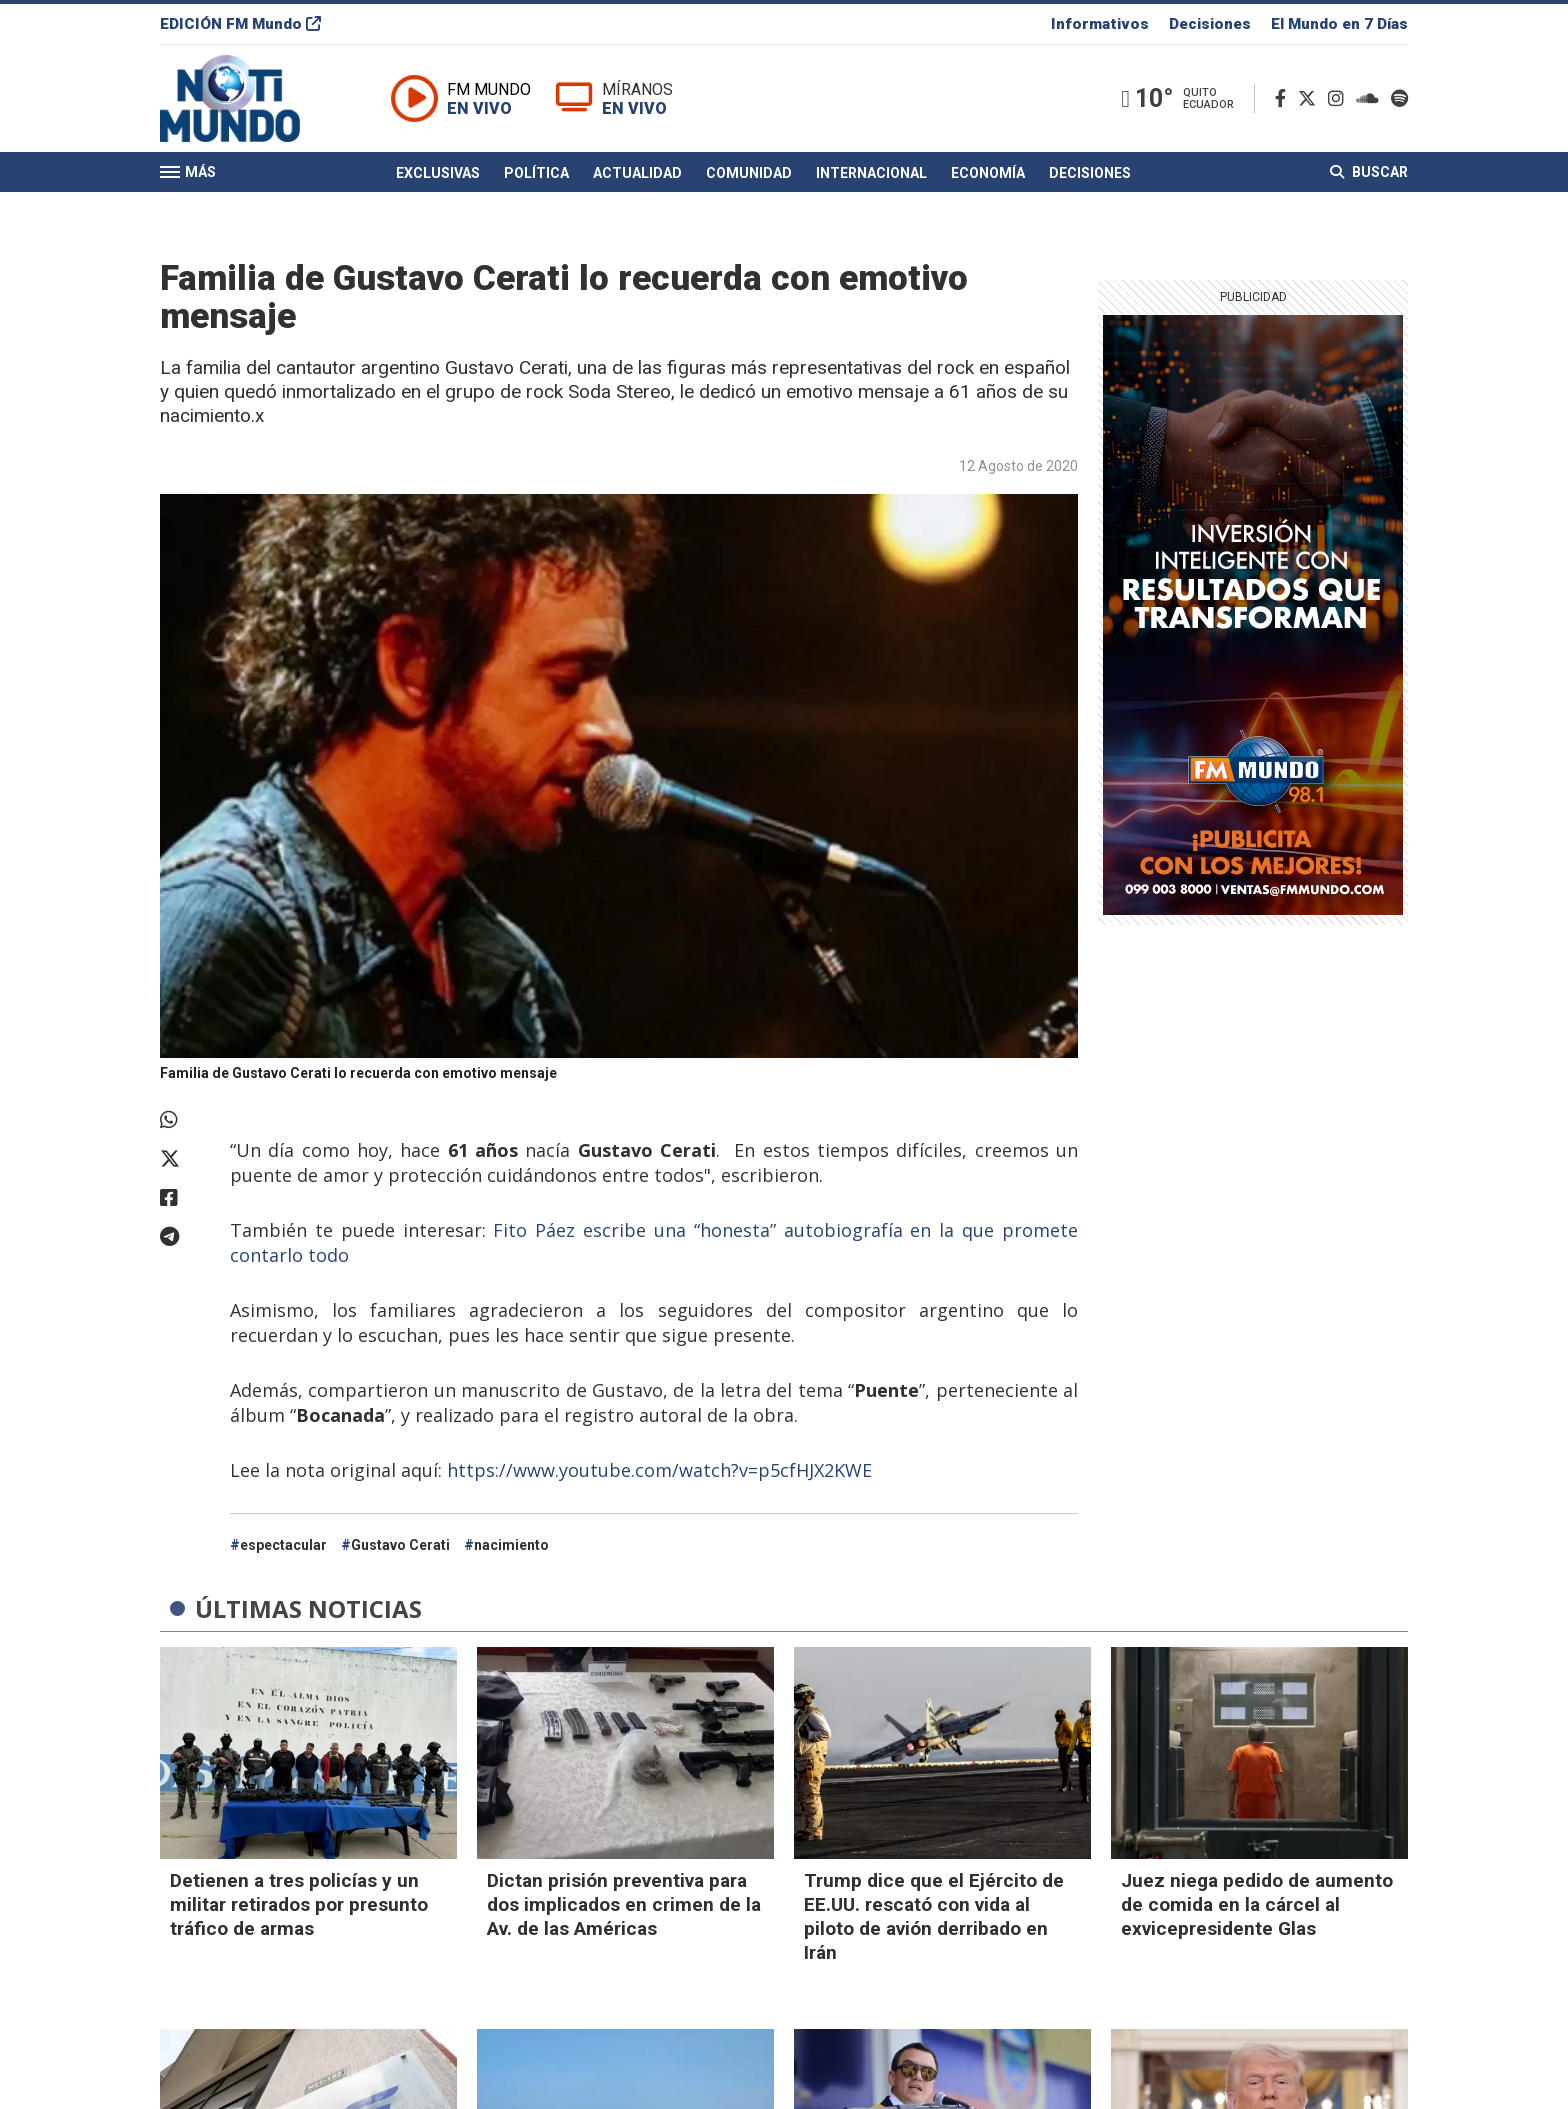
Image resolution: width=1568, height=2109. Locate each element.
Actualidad (637, 173)
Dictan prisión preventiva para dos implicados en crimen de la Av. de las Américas (624, 1904)
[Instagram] (1340, 98)
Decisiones (1210, 24)
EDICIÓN (240, 24)
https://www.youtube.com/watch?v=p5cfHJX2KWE (659, 1470)
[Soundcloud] (1371, 98)
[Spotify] (1399, 98)
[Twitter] (1311, 98)
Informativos (1100, 24)
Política (536, 173)
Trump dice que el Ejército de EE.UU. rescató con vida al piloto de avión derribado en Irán (934, 1916)
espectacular (283, 1545)
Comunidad (749, 173)
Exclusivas (438, 173)
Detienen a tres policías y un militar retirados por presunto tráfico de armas (299, 1904)
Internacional (871, 173)
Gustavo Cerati (400, 1545)
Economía (988, 173)
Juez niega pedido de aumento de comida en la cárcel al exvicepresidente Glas (1257, 1904)
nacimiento (511, 1545)
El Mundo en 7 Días (1339, 24)
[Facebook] (1284, 98)
